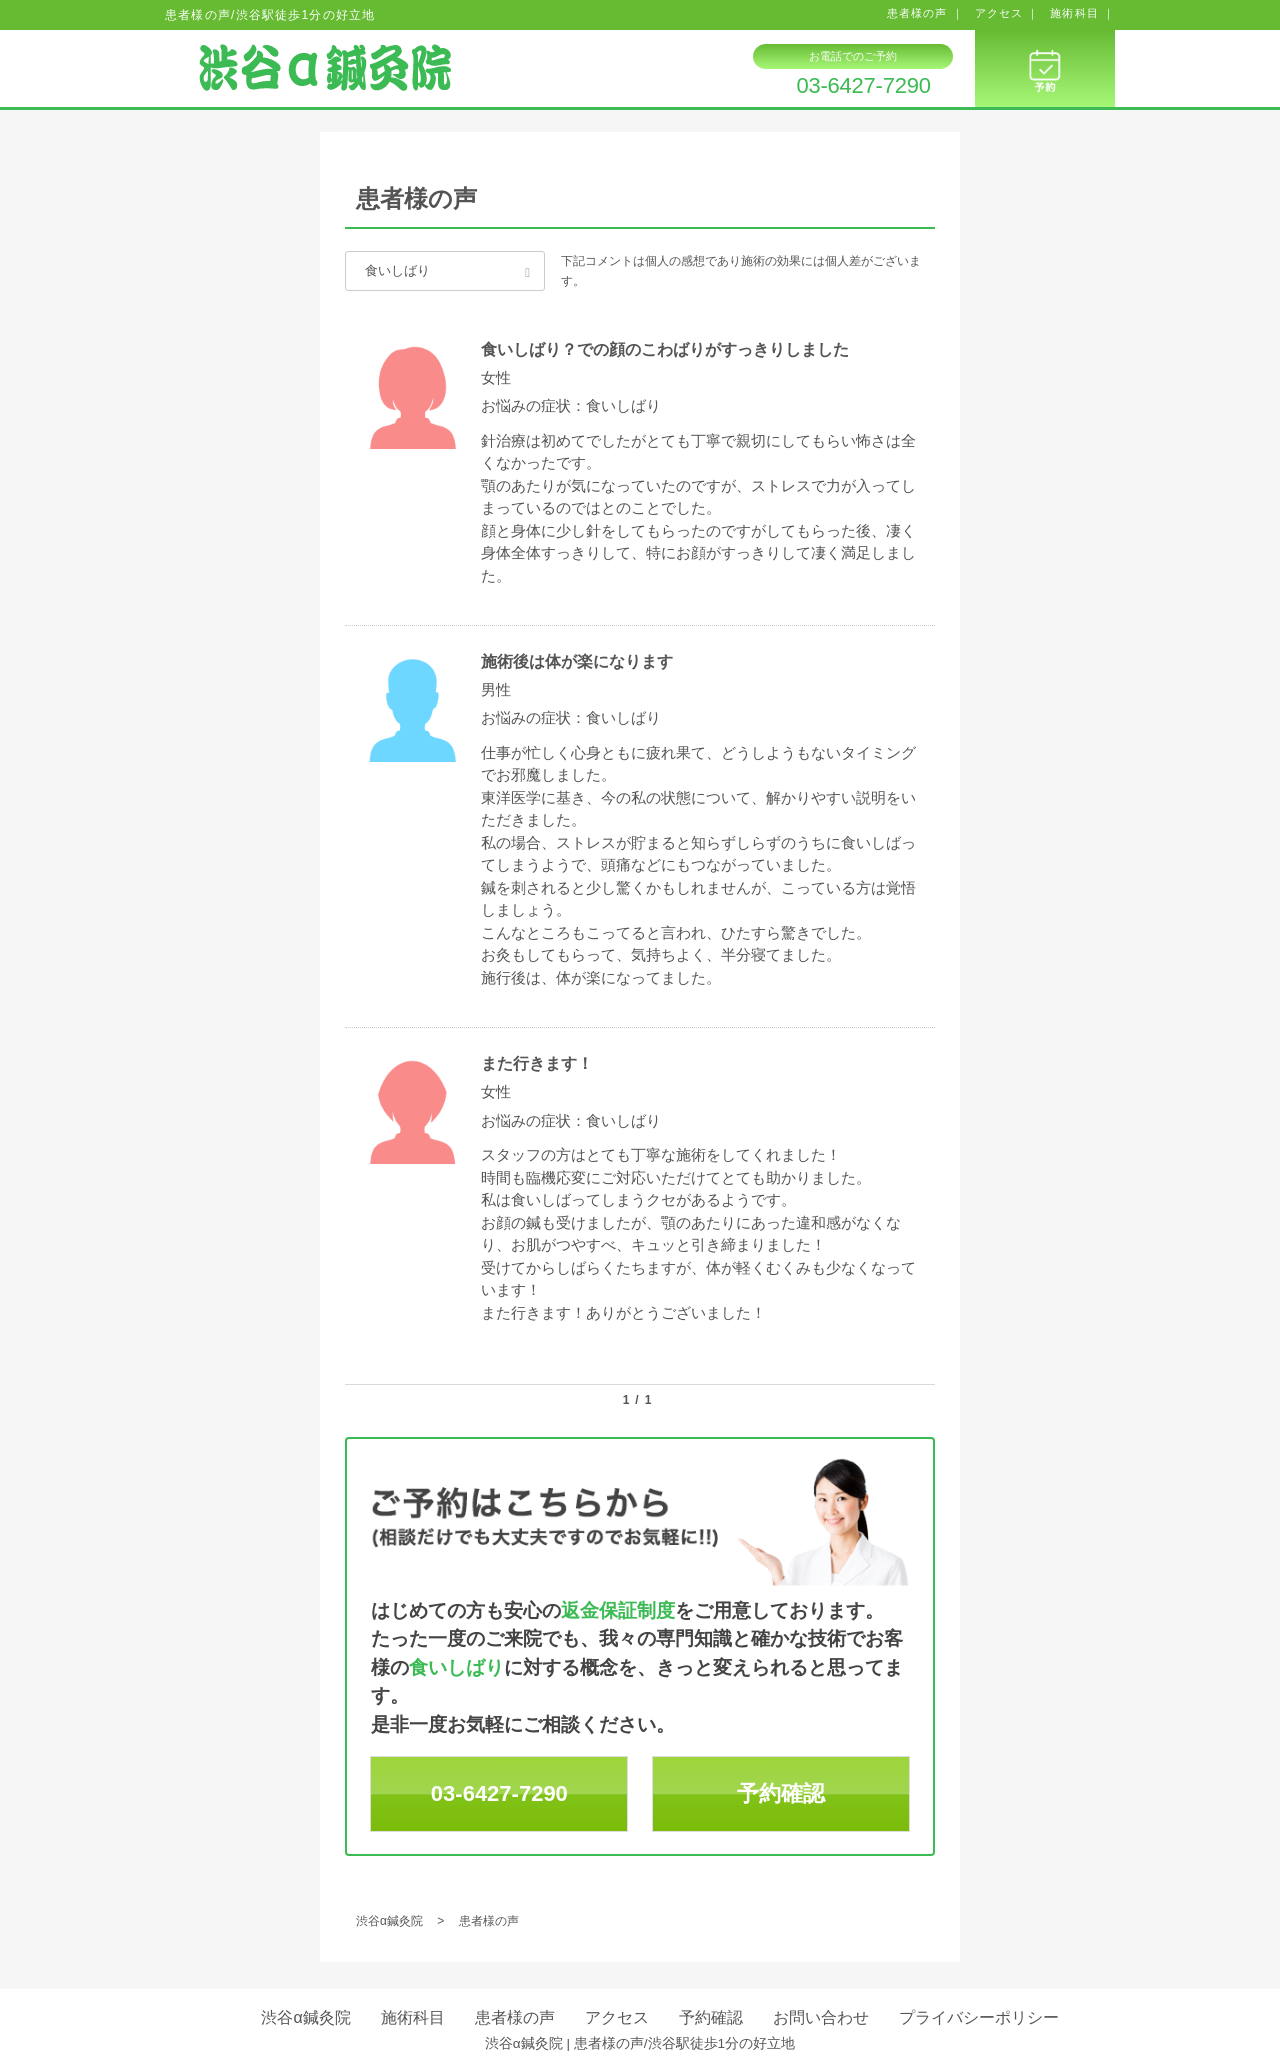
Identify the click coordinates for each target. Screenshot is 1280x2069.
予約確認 (781, 1793)
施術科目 (413, 2017)
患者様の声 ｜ (925, 13)
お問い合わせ (821, 2017)
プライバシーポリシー (979, 2017)
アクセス (617, 2017)
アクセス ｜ (1007, 13)
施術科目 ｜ (1082, 13)
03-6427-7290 (863, 86)
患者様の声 (515, 2017)
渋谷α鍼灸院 (305, 2017)
